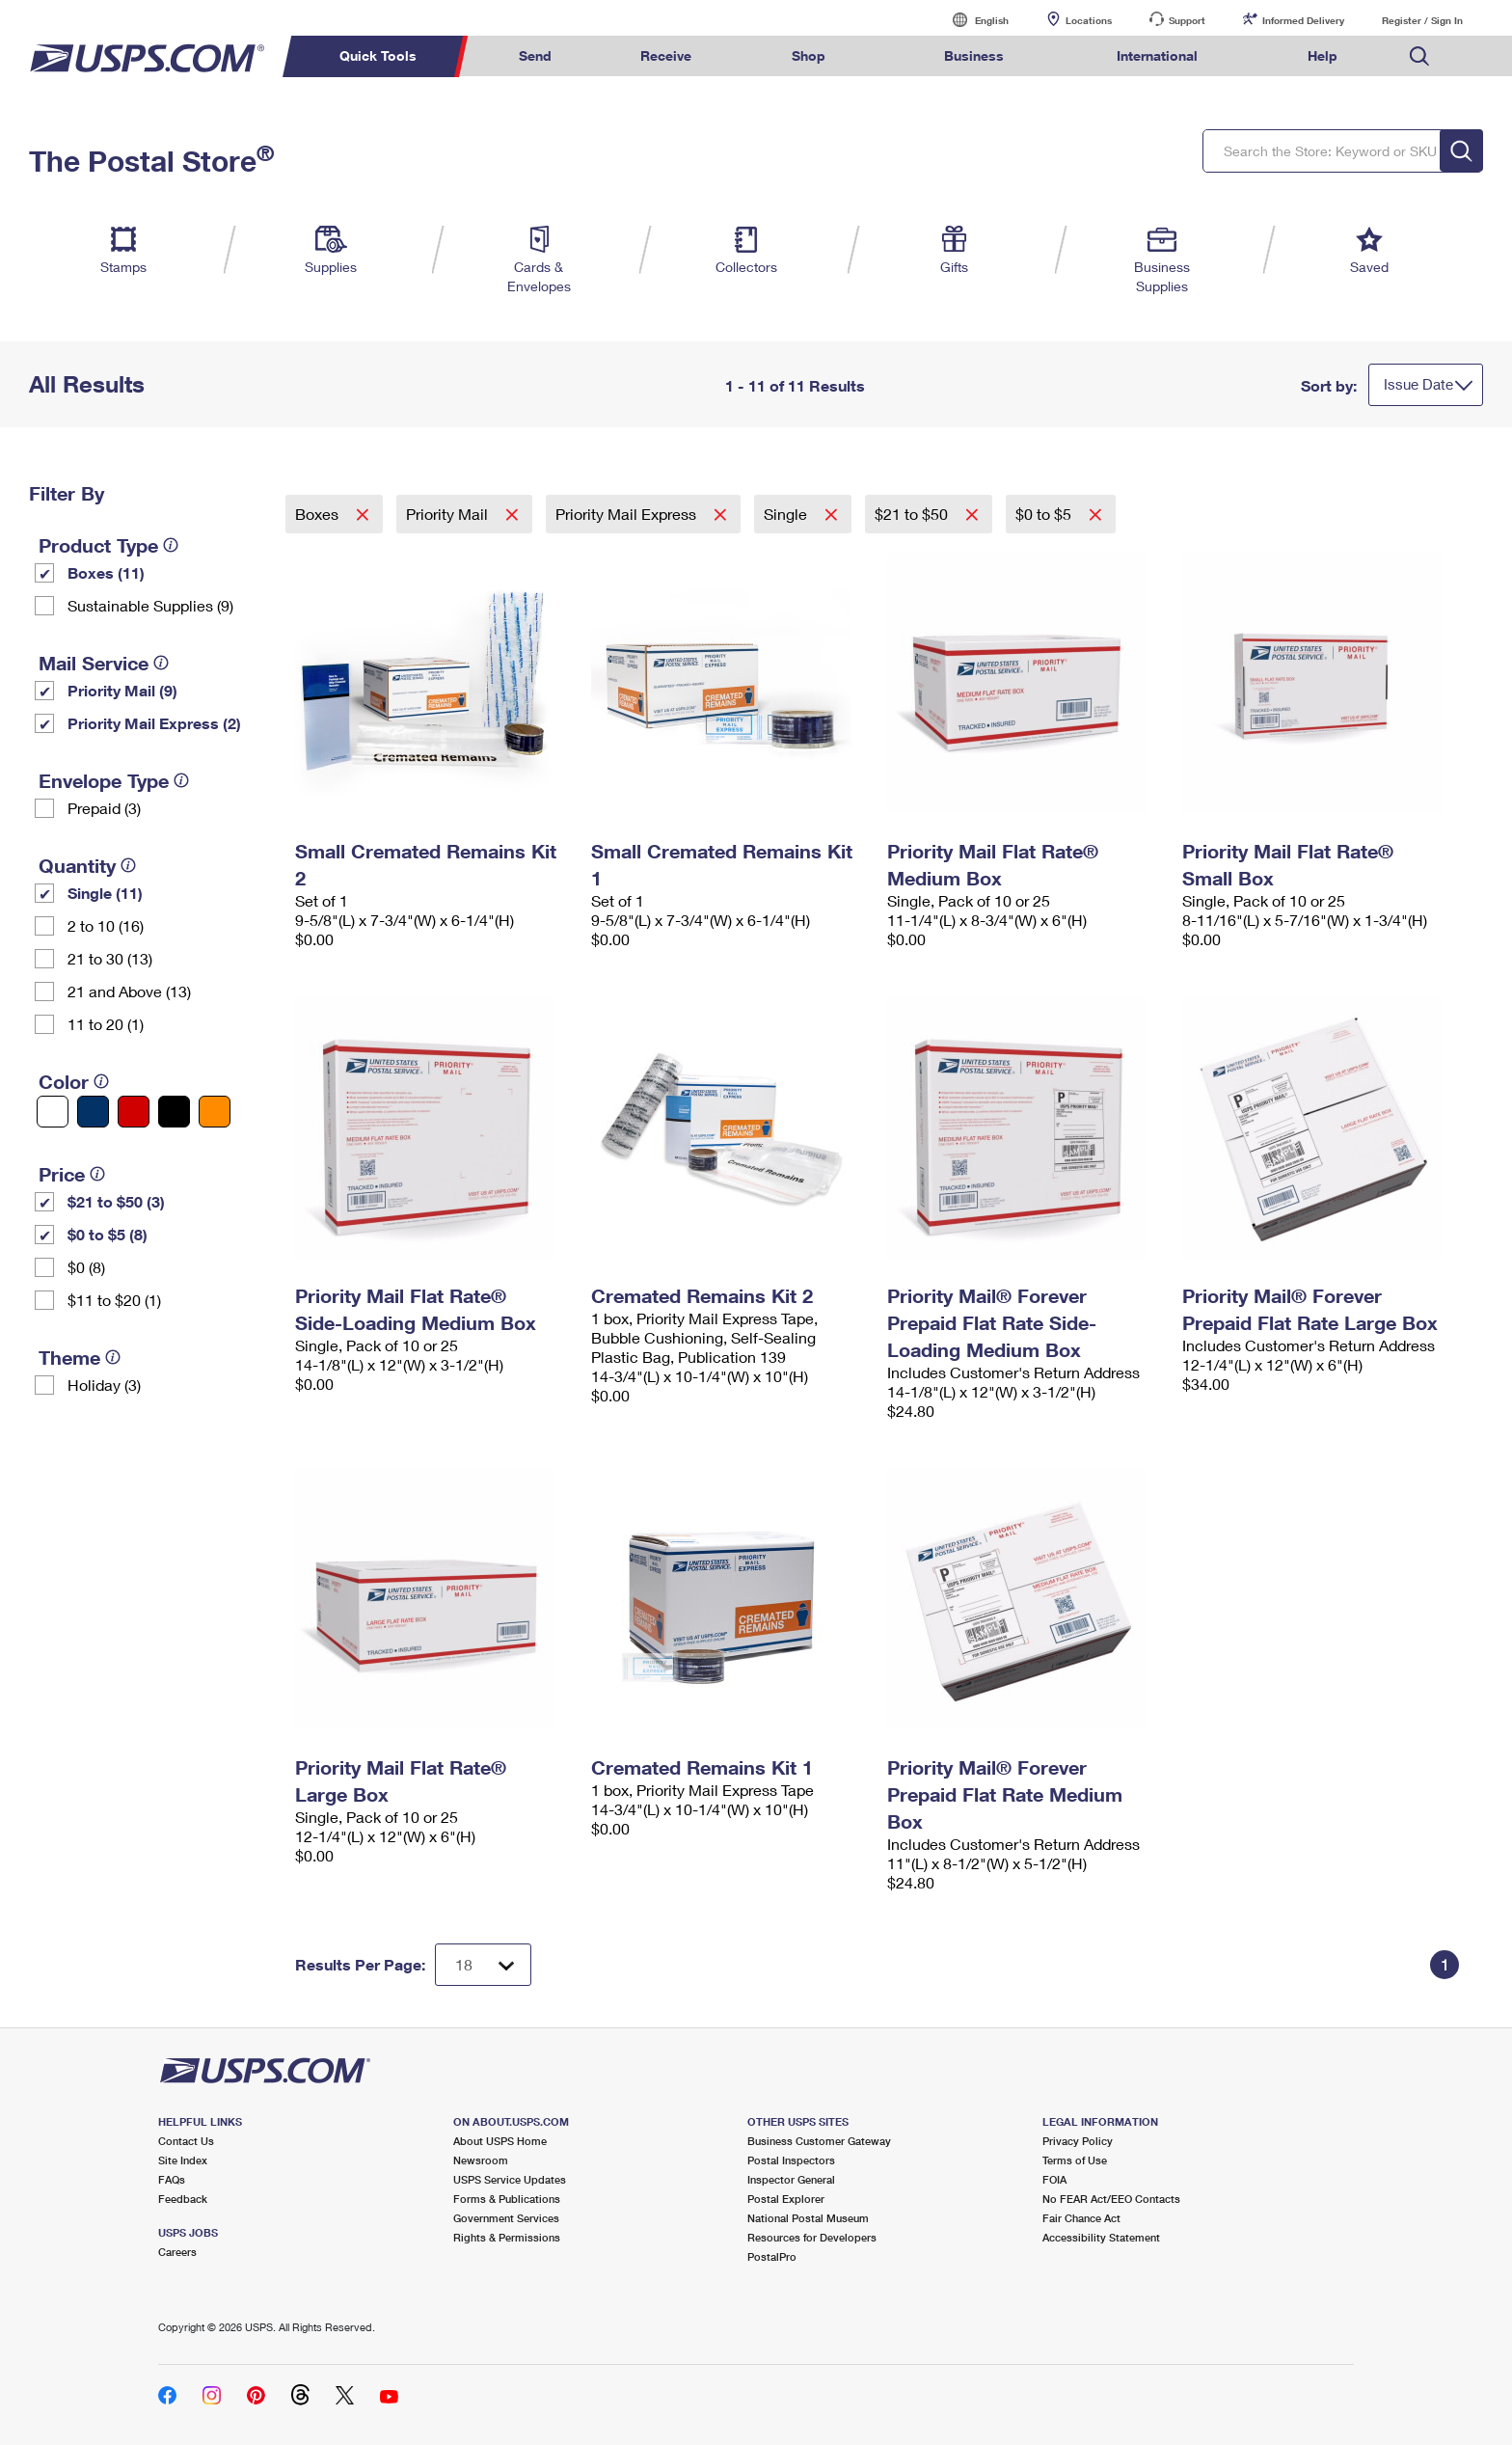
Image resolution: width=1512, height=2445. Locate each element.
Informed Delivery (1303, 20)
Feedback (182, 2198)
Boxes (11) (106, 572)
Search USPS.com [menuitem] (1419, 56)
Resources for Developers (812, 2237)
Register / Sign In (1422, 20)
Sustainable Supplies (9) (150, 605)
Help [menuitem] (1322, 55)
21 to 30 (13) (110, 958)
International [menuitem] (1157, 55)
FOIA (1054, 2179)
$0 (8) (86, 1267)
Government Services (506, 2218)
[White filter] (52, 1111)
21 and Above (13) (129, 991)
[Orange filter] (214, 1111)
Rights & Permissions (506, 2237)
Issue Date (1418, 384)
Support (1187, 20)
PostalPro (771, 2256)
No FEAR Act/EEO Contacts (1111, 2198)
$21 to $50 (913, 513)
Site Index (182, 2160)
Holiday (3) (104, 1384)
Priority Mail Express (627, 513)
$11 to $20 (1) (114, 1299)
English (972, 20)
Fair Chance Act (1081, 2218)
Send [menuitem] (535, 55)
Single (787, 513)
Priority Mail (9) (122, 690)
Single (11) (105, 892)
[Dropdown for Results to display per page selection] (483, 1964)
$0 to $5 (1045, 513)
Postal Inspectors (791, 2160)
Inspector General (791, 2179)
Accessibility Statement (1101, 2237)
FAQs (171, 2179)
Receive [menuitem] (665, 55)
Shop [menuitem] (808, 55)
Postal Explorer (785, 2198)
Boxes (318, 513)
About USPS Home (500, 2140)
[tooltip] (170, 545)
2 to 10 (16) (106, 925)
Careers (177, 2251)
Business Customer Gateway (819, 2140)
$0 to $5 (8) (108, 1234)
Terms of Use (1074, 2160)
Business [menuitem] (974, 55)
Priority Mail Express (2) (154, 723)
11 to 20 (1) (106, 1024)
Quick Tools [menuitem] (378, 55)
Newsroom (480, 2160)
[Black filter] (174, 1111)
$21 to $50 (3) (116, 1201)
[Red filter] (133, 1111)
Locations (1089, 20)
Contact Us (186, 2140)
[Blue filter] (93, 1111)
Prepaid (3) (104, 808)
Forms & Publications (506, 2198)
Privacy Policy (1077, 2140)
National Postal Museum (808, 2218)
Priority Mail (449, 513)
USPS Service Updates (509, 2179)
